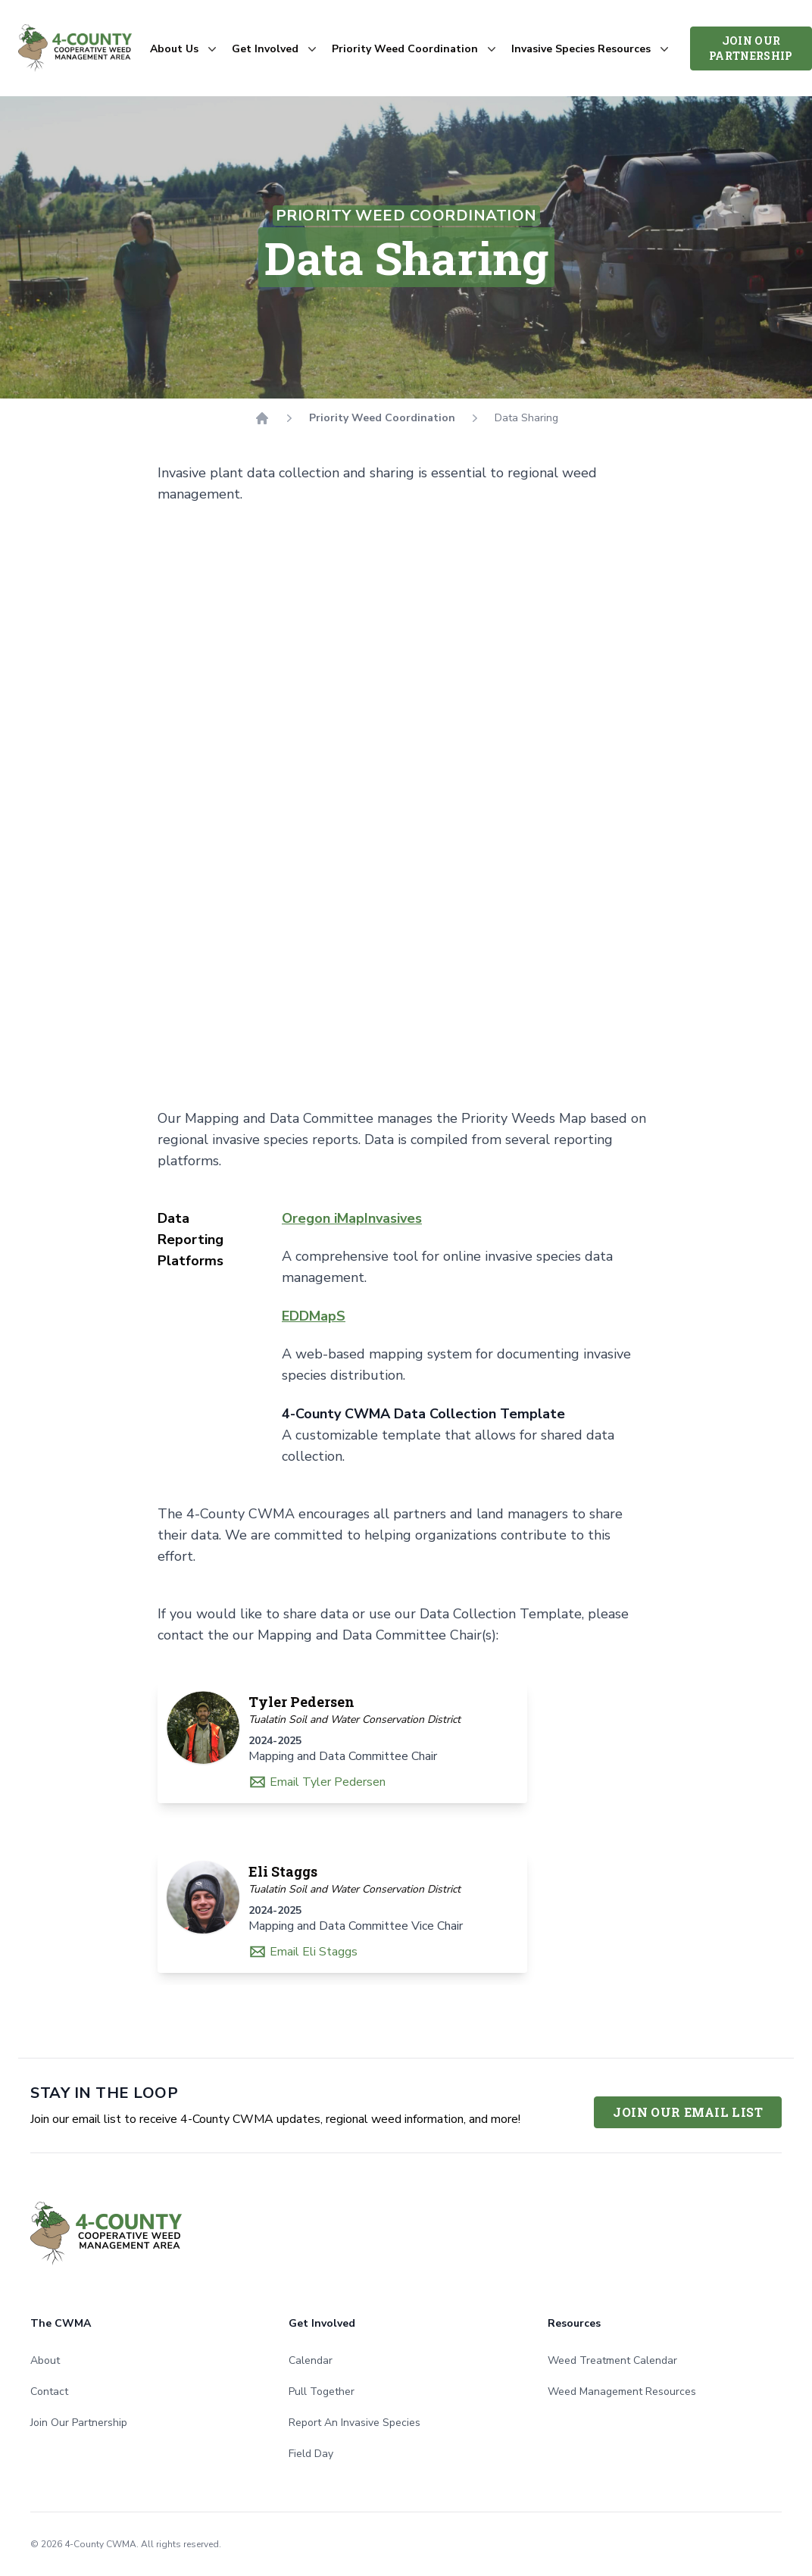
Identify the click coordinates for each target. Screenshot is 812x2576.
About (45, 2360)
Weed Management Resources (622, 2391)
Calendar (311, 2360)
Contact (49, 2391)
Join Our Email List (688, 2112)
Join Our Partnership (751, 48)
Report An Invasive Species (354, 2422)
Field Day (311, 2453)
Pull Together (321, 2391)
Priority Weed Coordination (382, 418)
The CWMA (60, 2323)
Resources (574, 2323)
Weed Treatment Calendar (612, 2360)
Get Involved (322, 2323)
